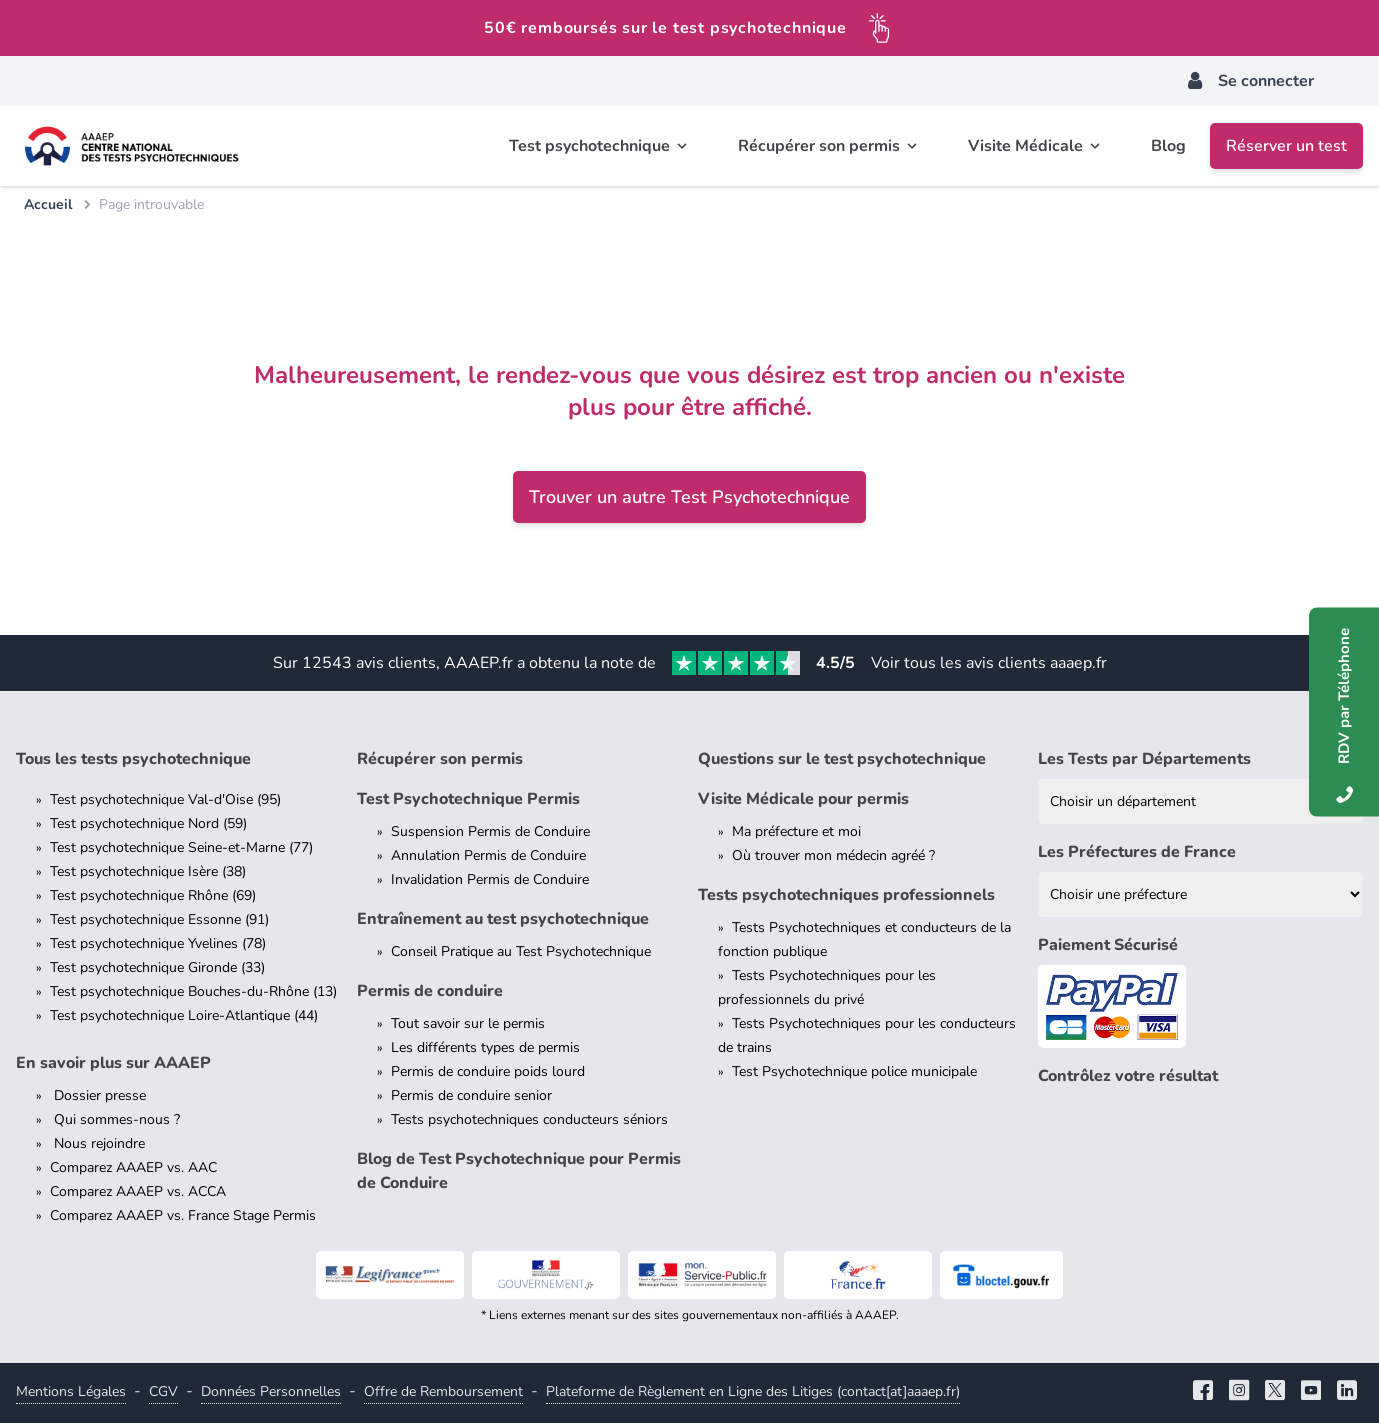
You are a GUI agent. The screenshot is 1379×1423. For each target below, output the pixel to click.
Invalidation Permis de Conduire (490, 879)
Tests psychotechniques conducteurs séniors (529, 1119)
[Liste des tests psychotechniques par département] (1200, 801)
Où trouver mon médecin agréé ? (833, 855)
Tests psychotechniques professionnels (846, 895)
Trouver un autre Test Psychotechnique (689, 497)
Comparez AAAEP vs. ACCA (138, 1191)
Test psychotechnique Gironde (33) (157, 967)
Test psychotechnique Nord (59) (148, 823)
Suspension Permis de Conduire (490, 831)
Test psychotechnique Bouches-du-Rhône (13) (193, 991)
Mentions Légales (71, 1391)
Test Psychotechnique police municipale (854, 1071)
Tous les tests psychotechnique (133, 759)
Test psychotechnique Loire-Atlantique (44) (184, 1015)
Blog (1168, 146)
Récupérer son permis (440, 759)
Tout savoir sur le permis (468, 1023)
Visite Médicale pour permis (803, 799)
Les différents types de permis (485, 1047)
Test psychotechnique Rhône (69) (153, 895)
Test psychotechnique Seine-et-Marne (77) (181, 847)
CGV (163, 1391)
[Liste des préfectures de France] (1200, 894)
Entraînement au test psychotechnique (503, 919)
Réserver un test (1286, 146)
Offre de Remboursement (443, 1391)
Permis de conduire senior (471, 1095)
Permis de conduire (430, 991)
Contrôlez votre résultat (1128, 1076)
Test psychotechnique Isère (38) (148, 871)
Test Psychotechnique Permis (468, 799)
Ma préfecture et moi (796, 831)
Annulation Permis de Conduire (488, 855)
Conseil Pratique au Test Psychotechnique (521, 951)
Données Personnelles (271, 1391)
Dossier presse (98, 1095)
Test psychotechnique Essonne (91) (159, 919)
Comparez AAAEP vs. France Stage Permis (183, 1215)
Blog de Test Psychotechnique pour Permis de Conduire (519, 1171)
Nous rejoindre (97, 1143)
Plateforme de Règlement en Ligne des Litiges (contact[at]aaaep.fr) (753, 1391)
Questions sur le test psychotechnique (842, 759)
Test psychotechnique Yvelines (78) (158, 943)
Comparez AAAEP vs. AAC (133, 1167)
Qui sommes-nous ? (115, 1119)
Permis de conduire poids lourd (488, 1071)
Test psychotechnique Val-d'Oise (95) (165, 799)
